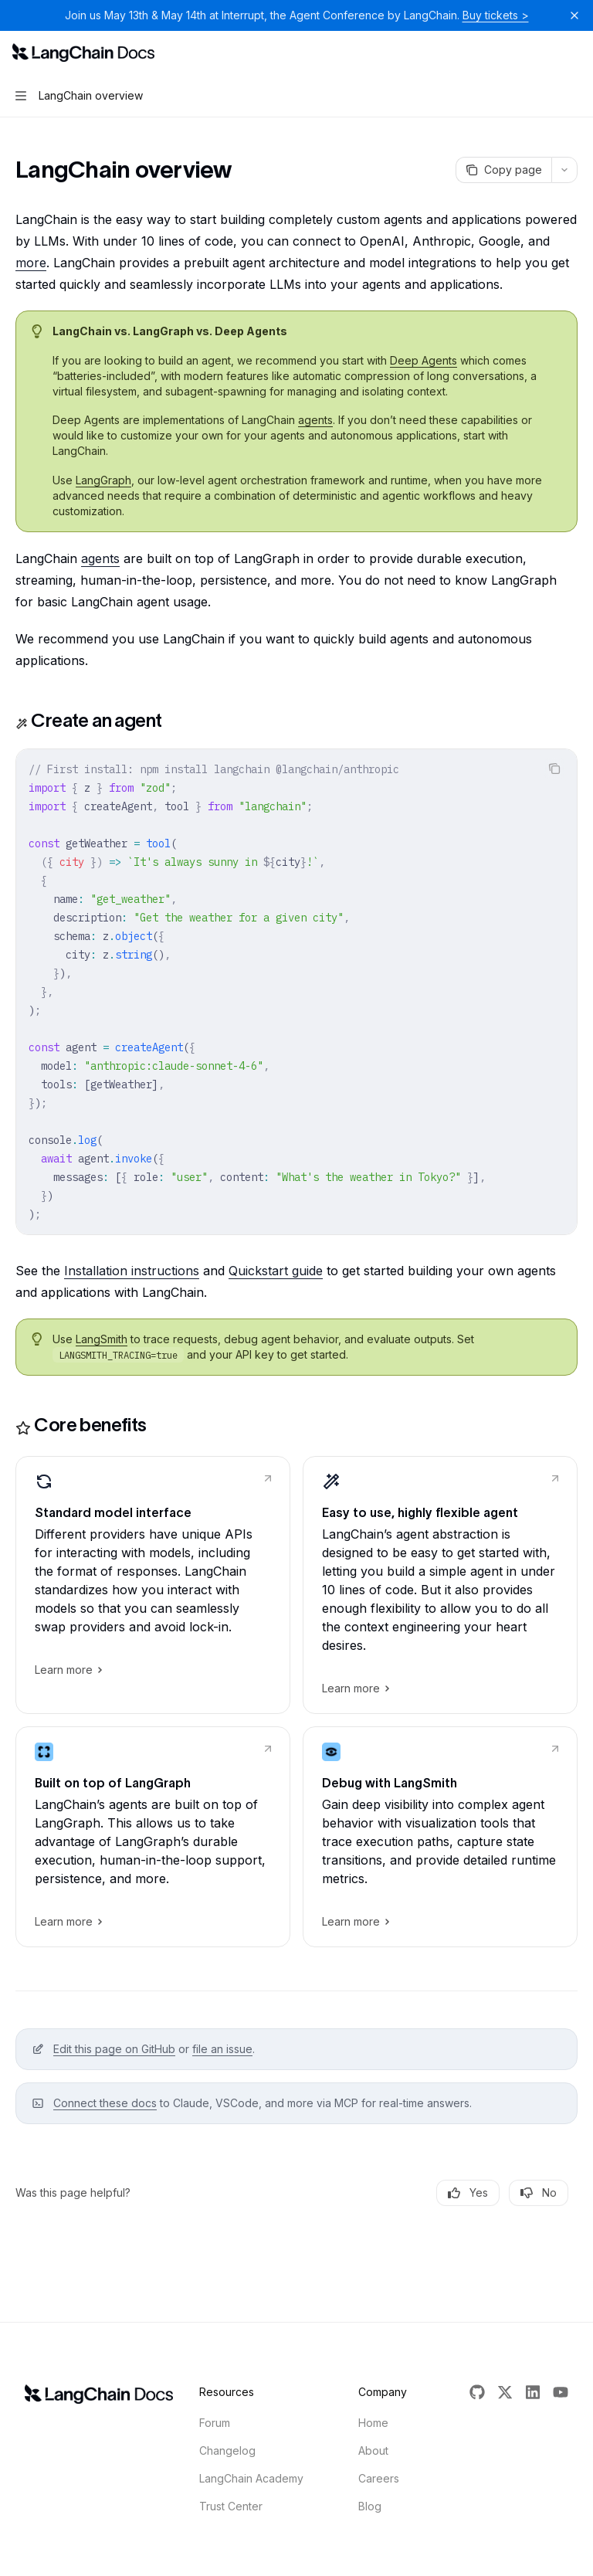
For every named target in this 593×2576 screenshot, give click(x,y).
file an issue (222, 2048)
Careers (378, 2478)
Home (373, 2422)
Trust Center (231, 2506)
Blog (369, 2506)
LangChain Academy (251, 2478)
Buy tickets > (496, 15)
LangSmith (101, 1339)
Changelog (227, 2450)
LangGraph (103, 480)
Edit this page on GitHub (114, 2048)
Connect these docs (105, 2102)
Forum (214, 2422)
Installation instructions (131, 1270)
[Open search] (543, 52)
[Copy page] (503, 170)
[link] (152, 1585)
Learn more (68, 1670)
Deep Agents (423, 360)
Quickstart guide (276, 1270)
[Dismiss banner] (574, 15)
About (373, 2450)
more (30, 262)
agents (315, 419)
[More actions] (573, 52)
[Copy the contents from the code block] (554, 769)
